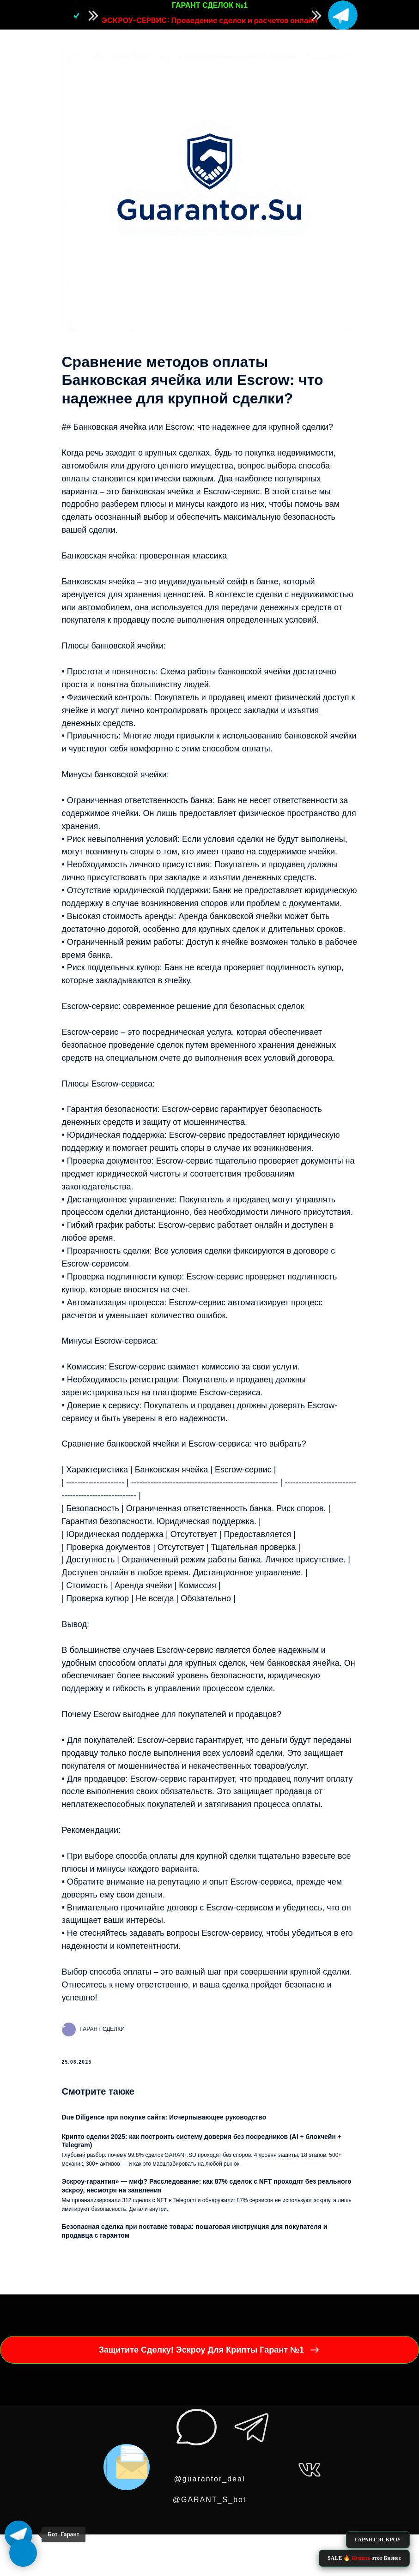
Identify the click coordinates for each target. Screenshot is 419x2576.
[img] (343, 15)
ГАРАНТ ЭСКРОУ (378, 2539)
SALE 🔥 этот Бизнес (364, 2558)
